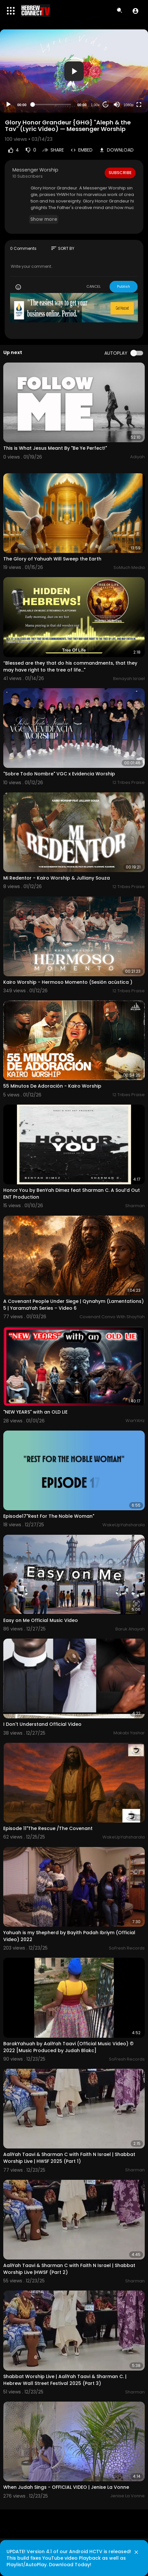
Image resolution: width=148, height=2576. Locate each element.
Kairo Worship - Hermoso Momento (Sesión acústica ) (67, 982)
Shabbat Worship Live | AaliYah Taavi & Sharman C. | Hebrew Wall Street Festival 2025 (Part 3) (64, 2380)
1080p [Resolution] (129, 105)
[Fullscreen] (139, 104)
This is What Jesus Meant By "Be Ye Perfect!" (55, 448)
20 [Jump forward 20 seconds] (105, 104)
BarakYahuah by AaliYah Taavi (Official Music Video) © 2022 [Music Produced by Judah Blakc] (68, 2047)
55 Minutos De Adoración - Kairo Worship (52, 1086)
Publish (123, 286)
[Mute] (116, 104)
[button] (135, 11)
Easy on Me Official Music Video (40, 1620)
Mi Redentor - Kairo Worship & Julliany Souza (56, 878)
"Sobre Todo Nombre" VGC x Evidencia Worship (59, 773)
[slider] (52, 104)
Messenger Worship (35, 170)
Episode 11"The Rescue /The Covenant (48, 1828)
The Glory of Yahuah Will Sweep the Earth (52, 559)
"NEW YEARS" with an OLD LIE (35, 1412)
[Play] (8, 104)
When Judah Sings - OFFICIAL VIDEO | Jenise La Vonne (66, 2487)
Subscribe (120, 173)
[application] (74, 71)
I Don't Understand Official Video (42, 1724)
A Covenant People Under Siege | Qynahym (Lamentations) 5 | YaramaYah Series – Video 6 (73, 1304)
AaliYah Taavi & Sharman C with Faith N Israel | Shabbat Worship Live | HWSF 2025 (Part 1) (69, 2157)
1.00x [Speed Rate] (95, 105)
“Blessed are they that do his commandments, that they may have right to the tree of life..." (70, 666)
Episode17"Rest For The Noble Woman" (48, 1516)
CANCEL (93, 286)
